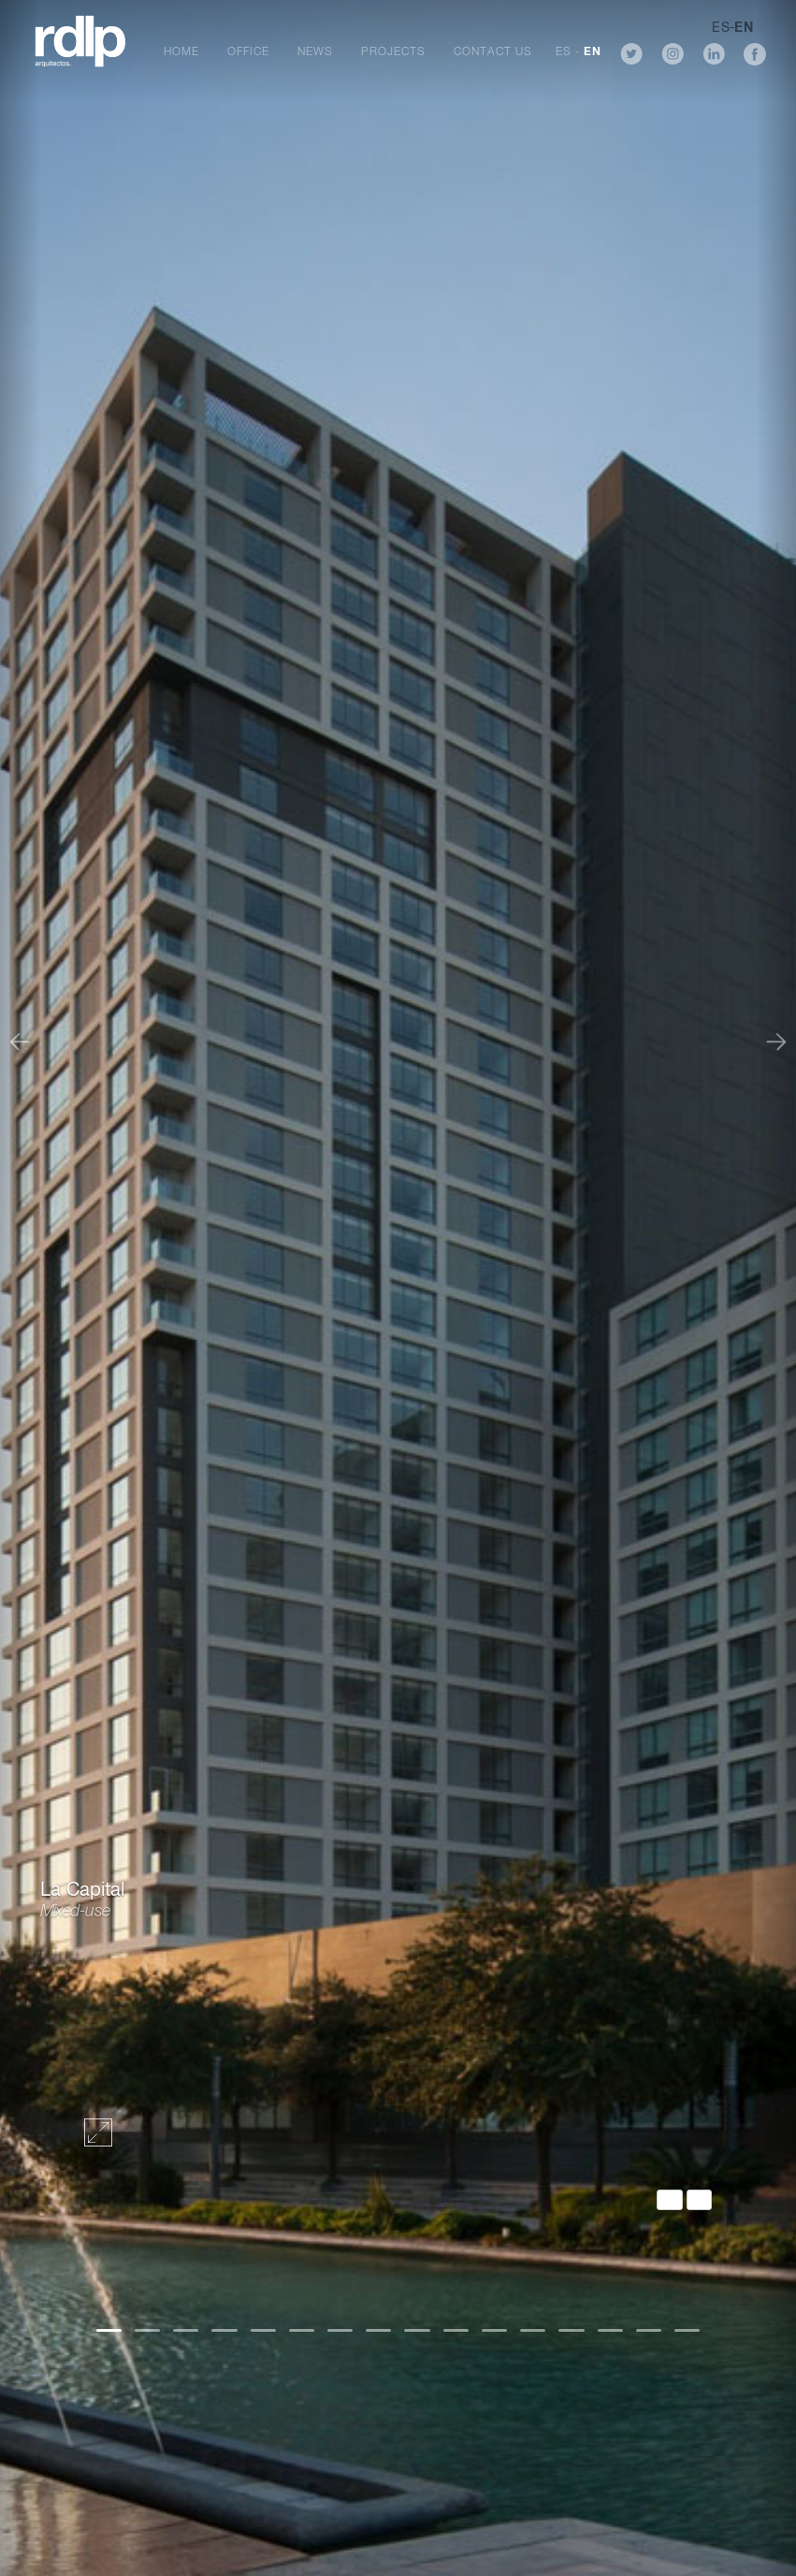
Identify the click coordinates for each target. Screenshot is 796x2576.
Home (181, 52)
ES (564, 52)
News (315, 52)
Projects (393, 52)
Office (248, 52)
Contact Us (493, 52)
